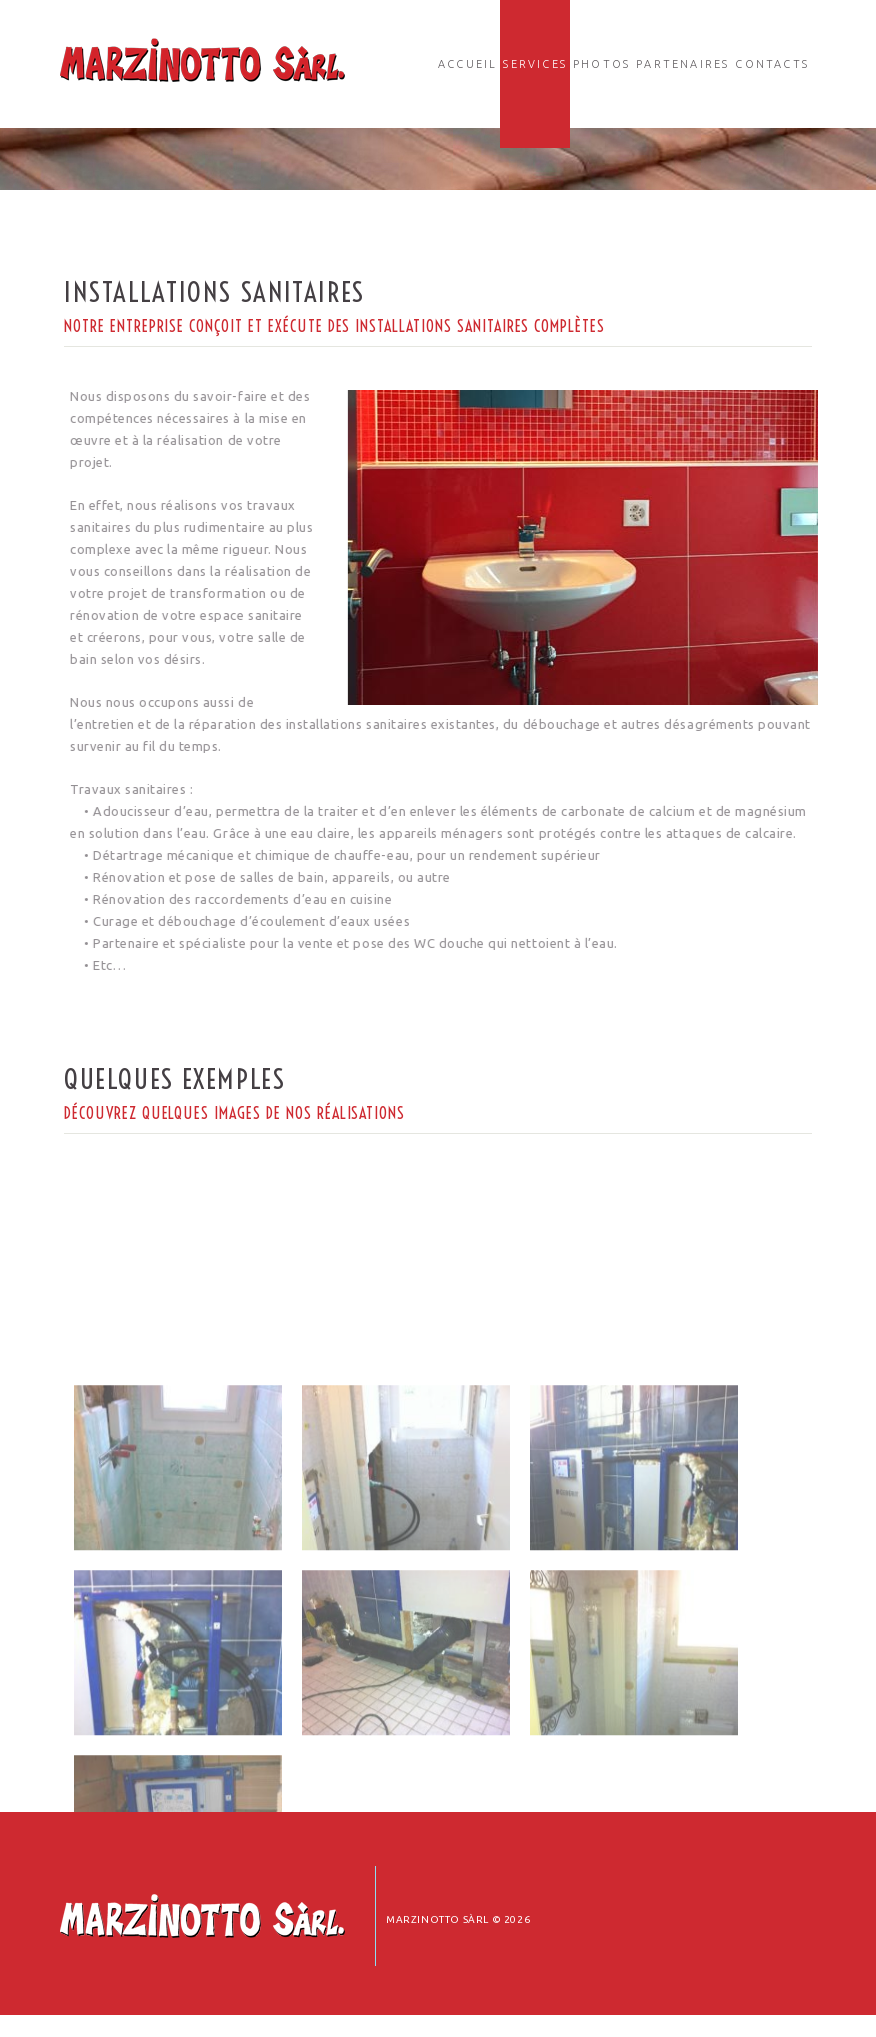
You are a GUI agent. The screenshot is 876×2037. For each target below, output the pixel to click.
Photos (601, 64)
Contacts (772, 64)
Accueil (467, 64)
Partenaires (682, 64)
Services (535, 64)
